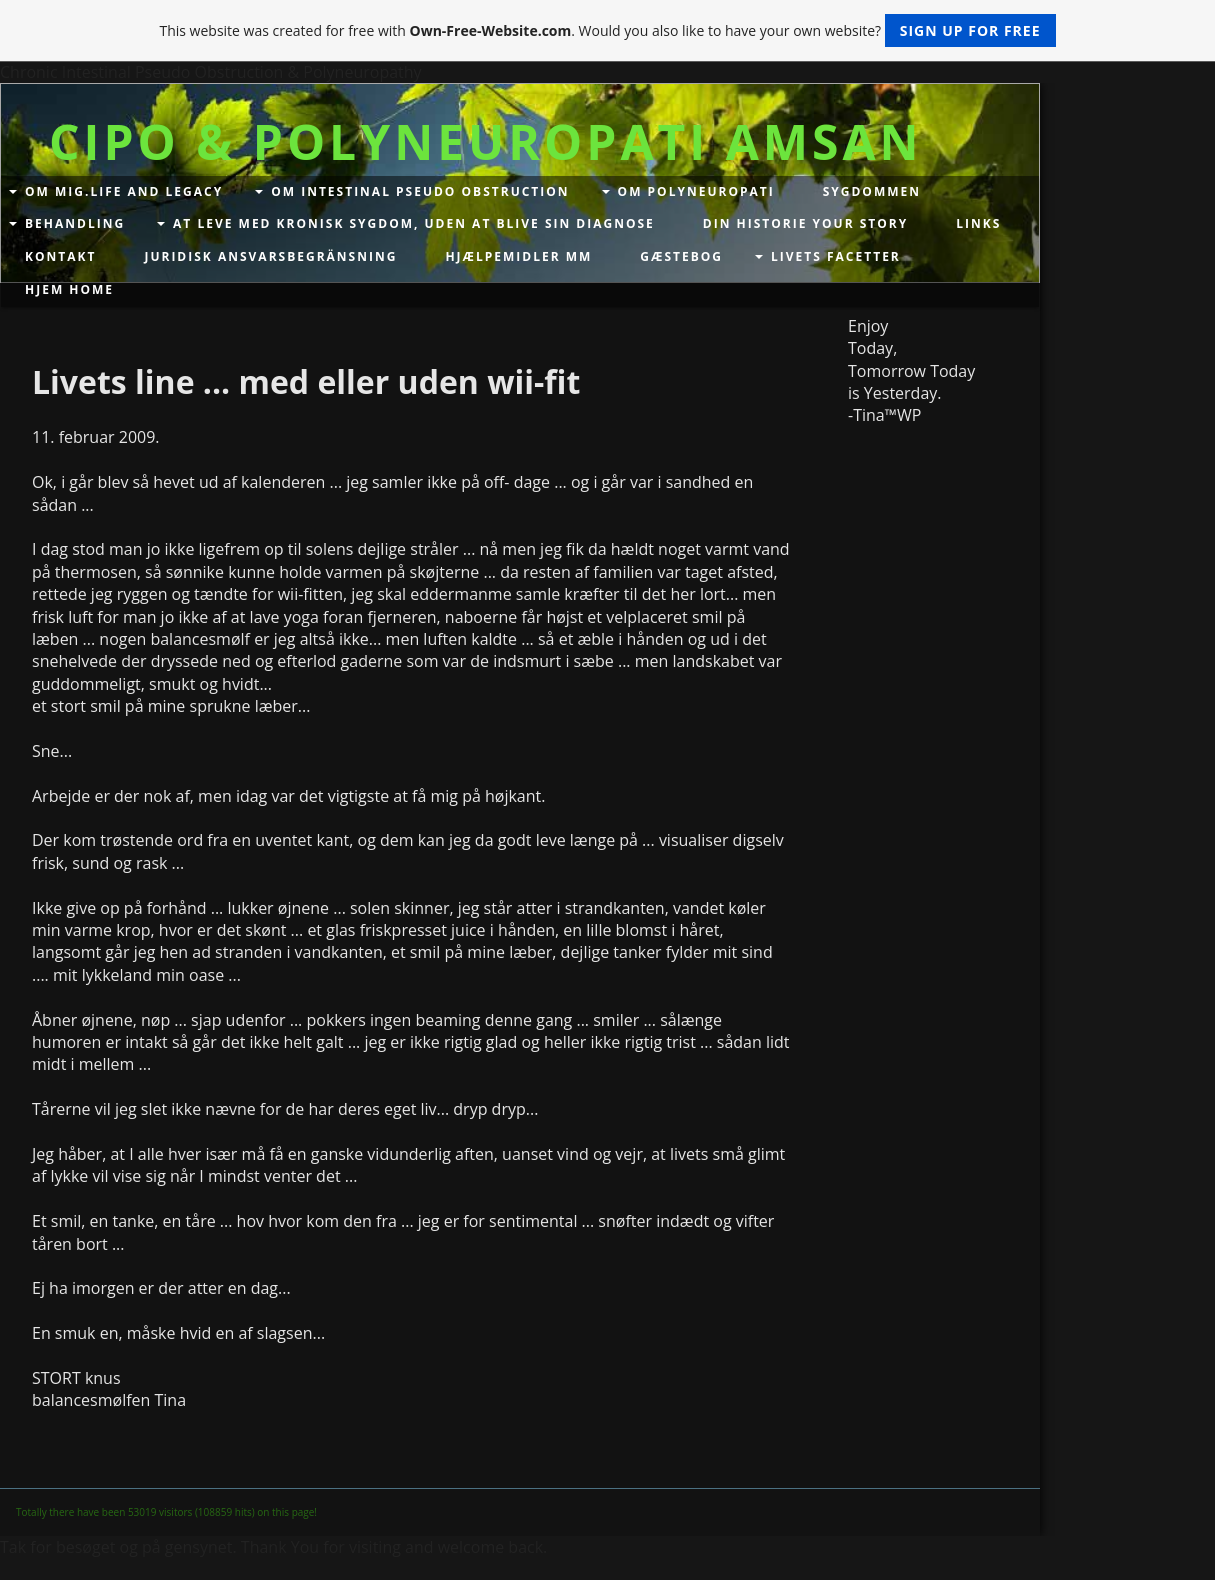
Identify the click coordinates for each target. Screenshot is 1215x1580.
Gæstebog (681, 256)
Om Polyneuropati (696, 191)
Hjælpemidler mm (518, 256)
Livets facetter (836, 256)
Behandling (75, 223)
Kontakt (60, 256)
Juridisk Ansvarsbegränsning (270, 256)
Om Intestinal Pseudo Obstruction (420, 191)
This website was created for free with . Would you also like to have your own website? (607, 30)
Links (978, 223)
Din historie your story (805, 223)
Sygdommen (872, 191)
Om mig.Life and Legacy (124, 191)
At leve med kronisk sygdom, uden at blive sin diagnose (414, 223)
